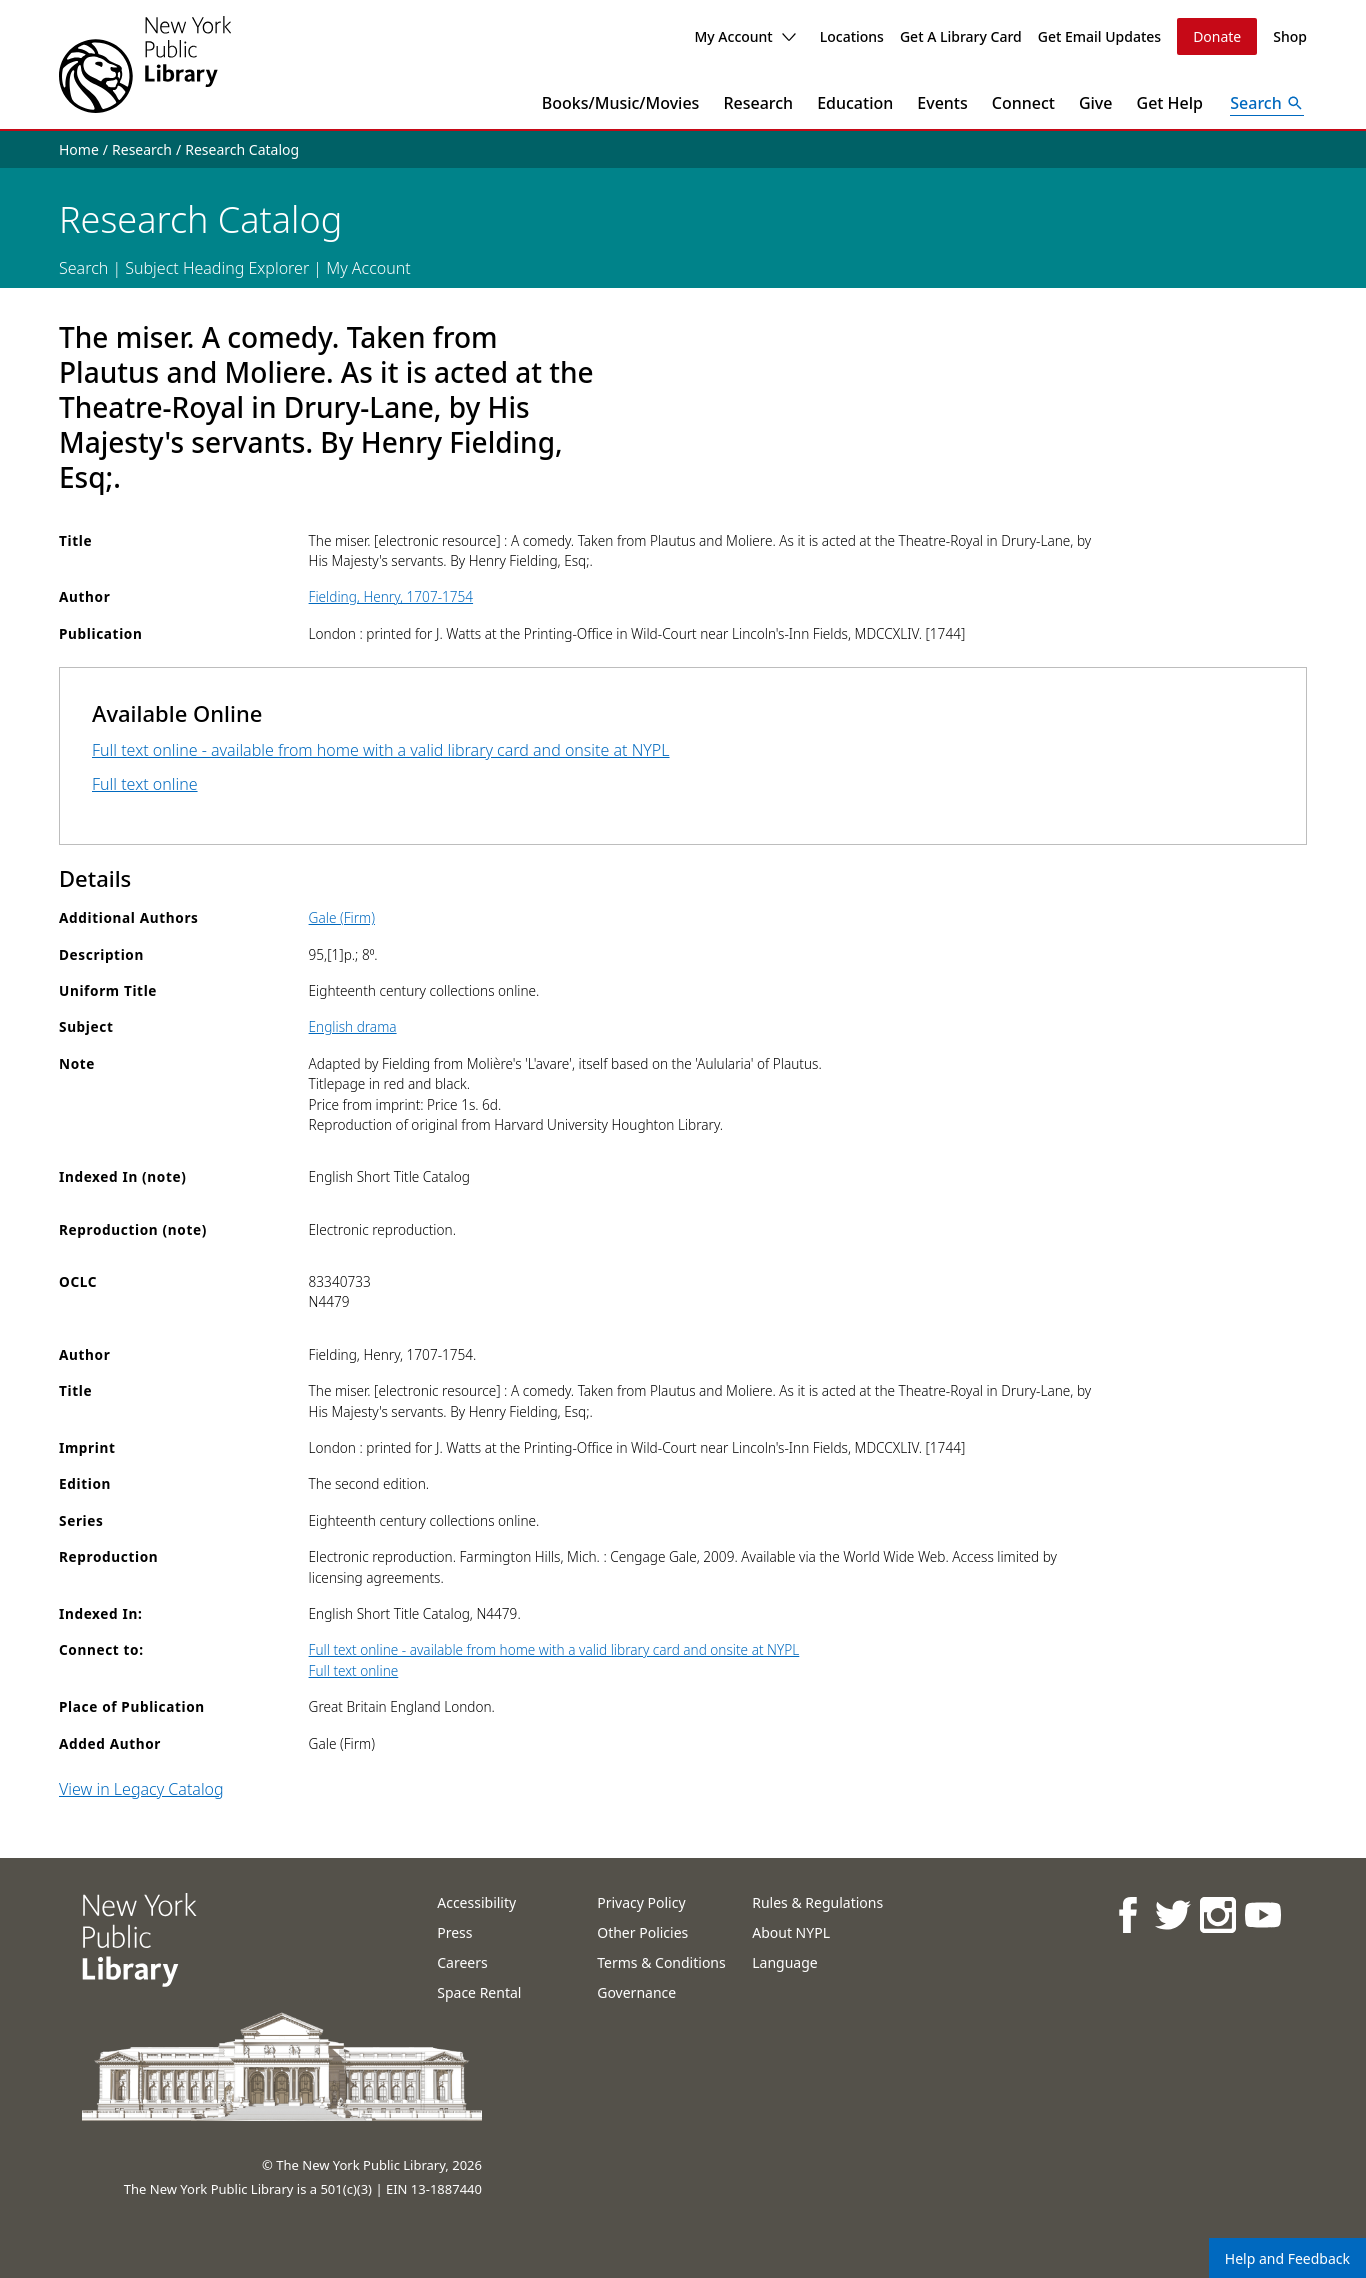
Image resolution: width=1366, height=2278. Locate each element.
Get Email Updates (1099, 36)
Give (1096, 103)
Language (784, 1962)
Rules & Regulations (817, 1902)
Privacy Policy (641, 1902)
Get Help (1170, 103)
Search (83, 268)
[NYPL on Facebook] (1126, 1914)
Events (942, 103)
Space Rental (479, 1992)
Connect (1023, 103)
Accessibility (476, 1902)
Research (758, 103)
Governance (636, 1992)
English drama (353, 1026)
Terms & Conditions (661, 1962)
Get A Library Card (961, 36)
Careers (462, 1962)
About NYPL (791, 1932)
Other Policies (642, 1932)
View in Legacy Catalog (141, 1789)
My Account (744, 36)
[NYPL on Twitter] (1171, 1914)
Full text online (145, 784)
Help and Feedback (1287, 2258)
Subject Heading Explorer (217, 268)
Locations (852, 36)
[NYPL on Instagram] (1216, 1914)
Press (454, 1932)
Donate (1217, 36)
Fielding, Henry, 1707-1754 (391, 596)
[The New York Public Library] (145, 64)
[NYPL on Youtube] (1261, 1914)
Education (855, 103)
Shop (1290, 36)
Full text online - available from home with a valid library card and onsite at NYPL (381, 750)
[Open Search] (1267, 103)
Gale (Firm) (342, 917)
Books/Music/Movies (621, 103)
